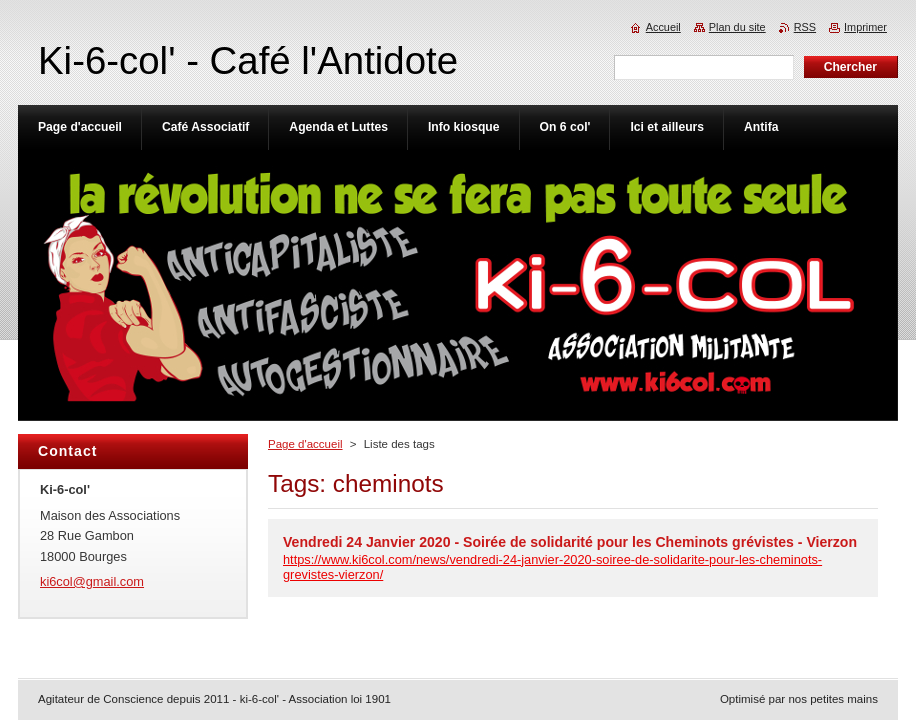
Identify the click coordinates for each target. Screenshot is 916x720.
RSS (805, 27)
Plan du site (737, 27)
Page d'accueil (305, 444)
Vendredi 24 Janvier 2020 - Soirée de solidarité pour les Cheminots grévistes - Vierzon (570, 542)
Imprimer (865, 27)
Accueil (663, 27)
